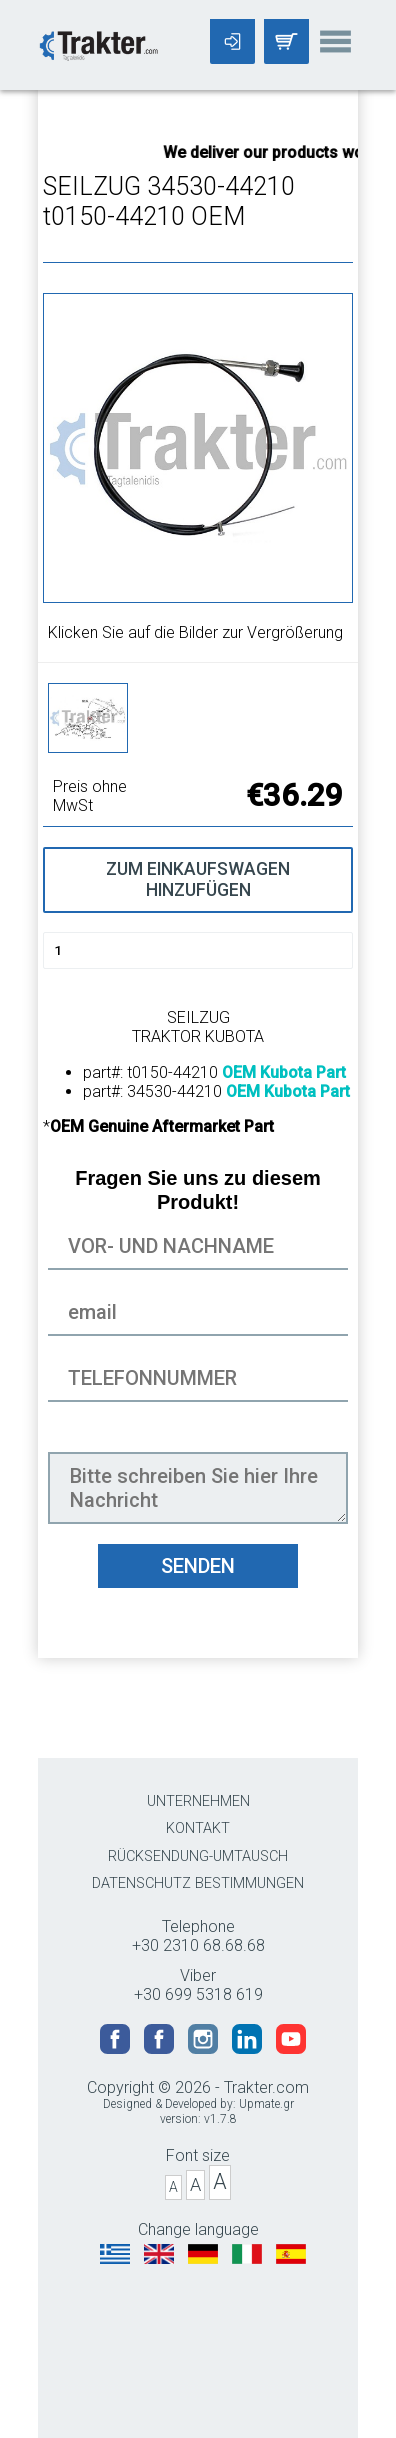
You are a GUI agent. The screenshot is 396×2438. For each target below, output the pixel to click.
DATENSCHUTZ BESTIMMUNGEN (198, 1883)
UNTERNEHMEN (198, 1801)
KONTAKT (198, 1828)
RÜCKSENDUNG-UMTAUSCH (198, 1856)
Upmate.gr (266, 2104)
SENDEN (198, 1566)
